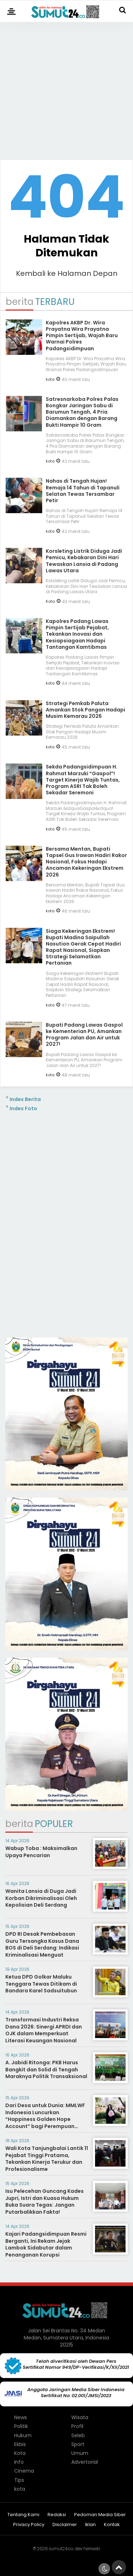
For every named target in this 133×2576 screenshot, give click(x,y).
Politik (21, 2426)
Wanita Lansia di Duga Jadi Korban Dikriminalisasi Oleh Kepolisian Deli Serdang (41, 1898)
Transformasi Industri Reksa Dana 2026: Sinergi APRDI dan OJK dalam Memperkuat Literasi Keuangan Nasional (43, 2030)
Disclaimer (64, 2525)
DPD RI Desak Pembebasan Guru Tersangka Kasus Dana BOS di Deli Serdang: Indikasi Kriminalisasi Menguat (42, 1944)
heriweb (91, 2549)
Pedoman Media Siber (100, 2515)
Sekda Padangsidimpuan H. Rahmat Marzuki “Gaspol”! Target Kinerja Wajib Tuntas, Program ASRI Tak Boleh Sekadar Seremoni (83, 779)
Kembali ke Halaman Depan (66, 273)
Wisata (79, 2417)
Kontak (112, 2525)
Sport (77, 2444)
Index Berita (25, 1099)
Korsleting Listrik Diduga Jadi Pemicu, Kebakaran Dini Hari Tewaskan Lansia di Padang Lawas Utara (84, 560)
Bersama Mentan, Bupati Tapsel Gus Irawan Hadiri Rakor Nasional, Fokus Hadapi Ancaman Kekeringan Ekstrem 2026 (86, 861)
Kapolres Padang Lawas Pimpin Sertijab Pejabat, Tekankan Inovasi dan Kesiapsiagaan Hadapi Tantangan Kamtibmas (77, 634)
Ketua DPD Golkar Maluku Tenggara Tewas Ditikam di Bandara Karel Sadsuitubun (41, 1983)
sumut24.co (61, 2549)
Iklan (90, 2525)
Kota (50, 601)
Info (19, 2462)
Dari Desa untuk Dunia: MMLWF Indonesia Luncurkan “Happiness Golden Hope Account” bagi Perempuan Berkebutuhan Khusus (45, 2119)
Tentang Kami (23, 2515)
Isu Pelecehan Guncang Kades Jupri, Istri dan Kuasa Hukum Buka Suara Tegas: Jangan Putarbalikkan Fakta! (44, 2201)
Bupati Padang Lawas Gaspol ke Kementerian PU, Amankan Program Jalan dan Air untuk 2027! (84, 1034)
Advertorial (84, 2462)
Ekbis (20, 2444)
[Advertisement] (66, 87)
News (20, 2417)
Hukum (23, 2435)
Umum (79, 2453)
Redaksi (57, 2515)
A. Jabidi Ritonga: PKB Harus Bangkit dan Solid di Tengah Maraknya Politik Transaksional (46, 2069)
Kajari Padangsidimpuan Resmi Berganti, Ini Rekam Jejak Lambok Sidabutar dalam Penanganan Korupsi (46, 2244)
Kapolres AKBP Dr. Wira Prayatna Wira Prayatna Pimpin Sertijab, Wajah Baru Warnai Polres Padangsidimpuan (82, 335)
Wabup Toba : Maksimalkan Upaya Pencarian (41, 1852)
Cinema (24, 2470)
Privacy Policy (28, 2525)
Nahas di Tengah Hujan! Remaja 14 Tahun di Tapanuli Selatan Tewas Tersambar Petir (83, 490)
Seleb (78, 2435)
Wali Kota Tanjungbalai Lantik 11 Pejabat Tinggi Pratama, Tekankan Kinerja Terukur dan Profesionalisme (46, 2159)
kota (50, 379)
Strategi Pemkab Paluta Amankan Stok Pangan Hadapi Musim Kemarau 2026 (85, 710)
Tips (19, 2480)
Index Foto (23, 1108)
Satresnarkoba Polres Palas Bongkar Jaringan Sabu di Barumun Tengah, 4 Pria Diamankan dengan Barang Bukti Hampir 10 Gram (82, 412)
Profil (77, 2426)
